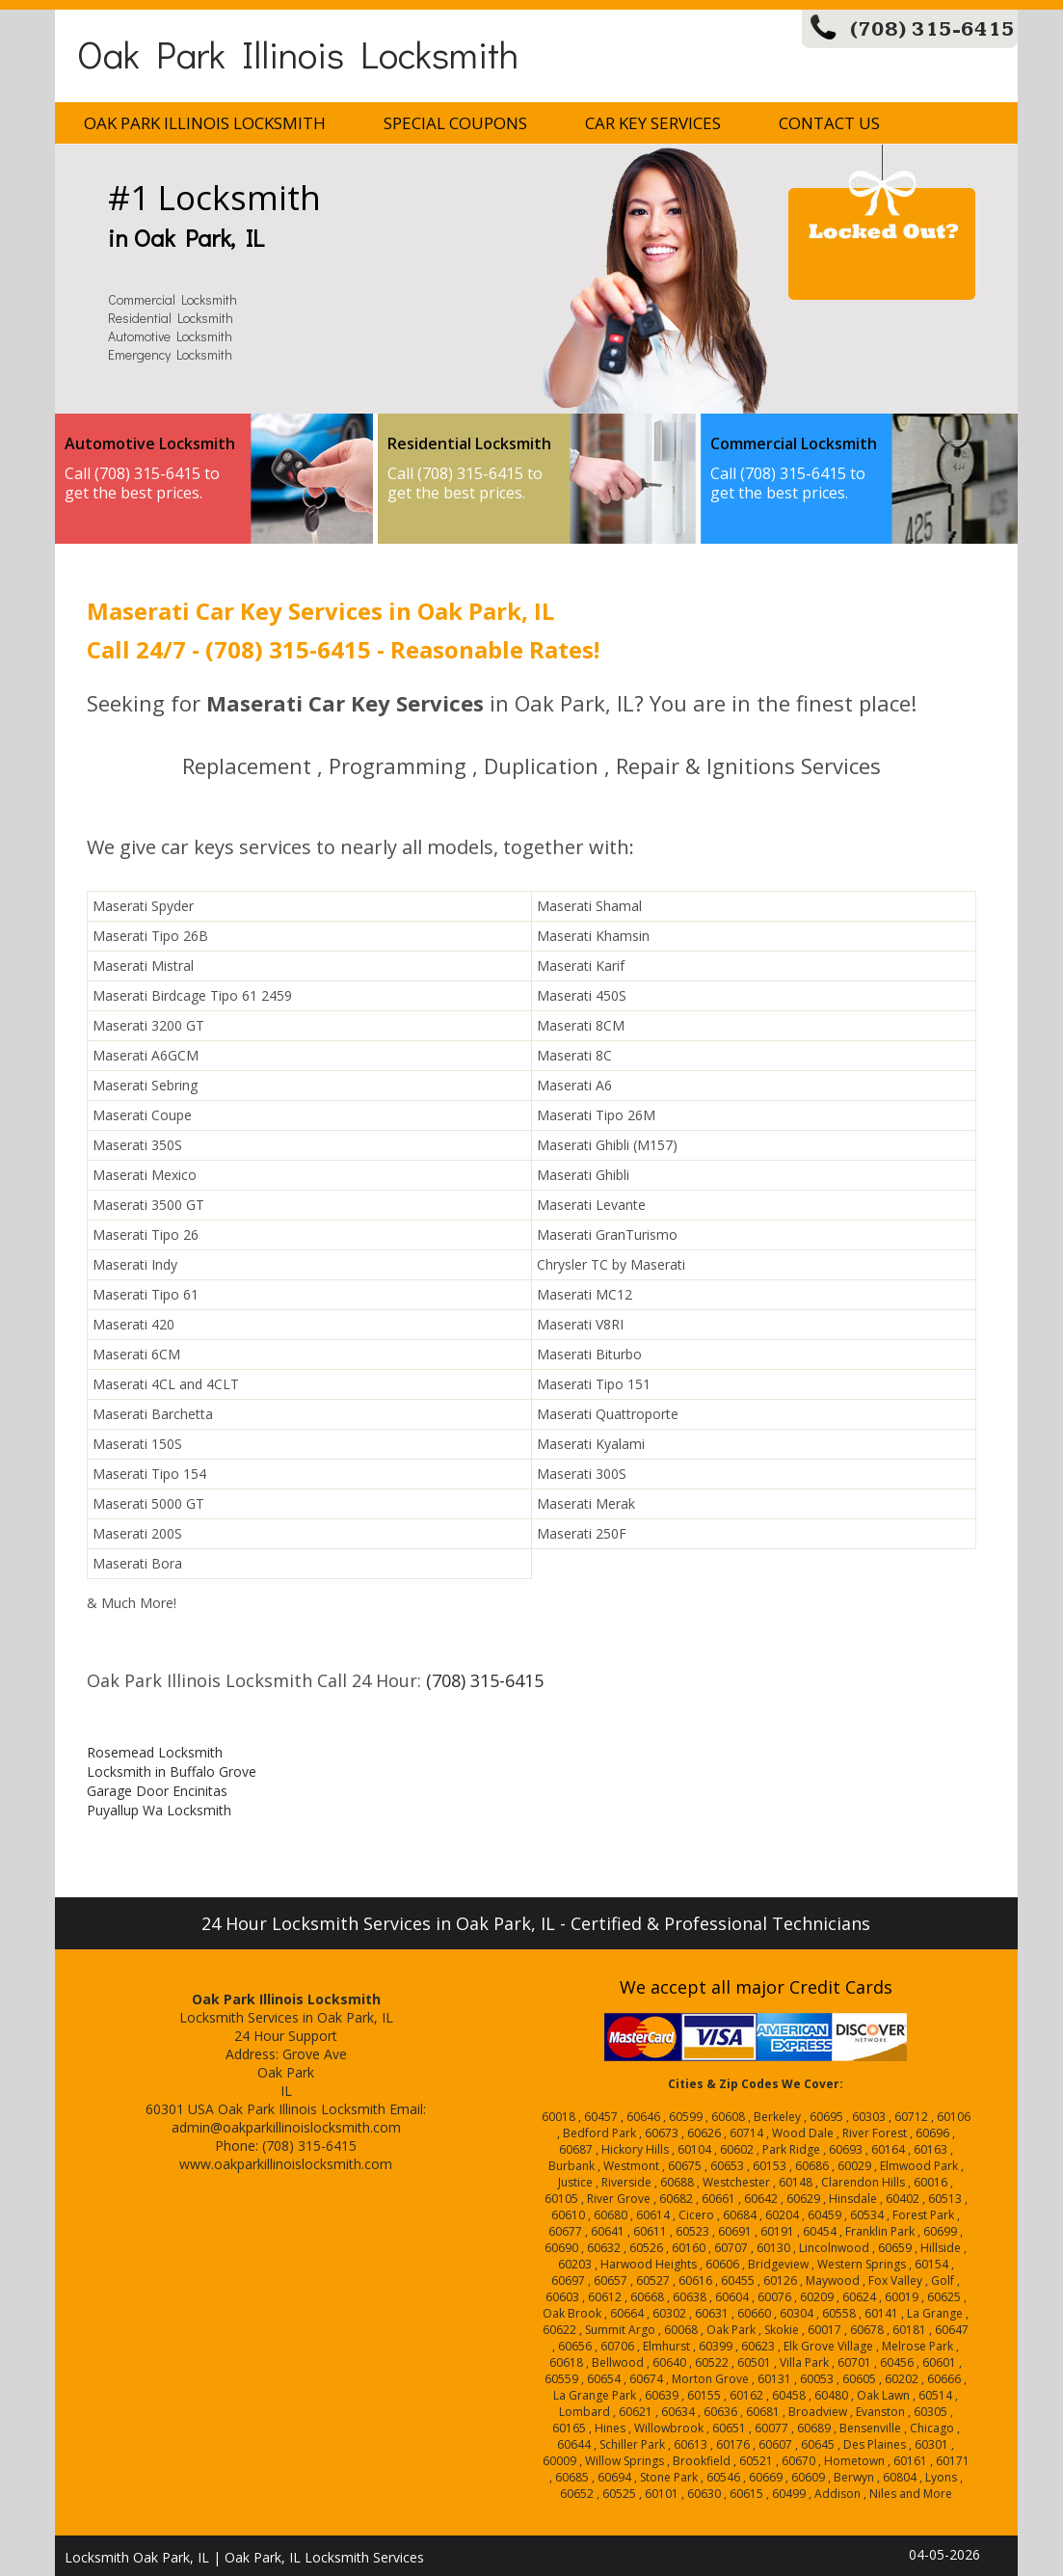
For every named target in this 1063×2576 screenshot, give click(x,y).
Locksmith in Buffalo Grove (171, 1771)
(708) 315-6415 (932, 29)
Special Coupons (455, 123)
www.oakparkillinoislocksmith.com (285, 2164)
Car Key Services (653, 123)
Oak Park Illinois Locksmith (297, 53)
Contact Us (829, 123)
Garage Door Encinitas (157, 1791)
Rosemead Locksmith (155, 1752)
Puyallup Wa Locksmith (159, 1810)
